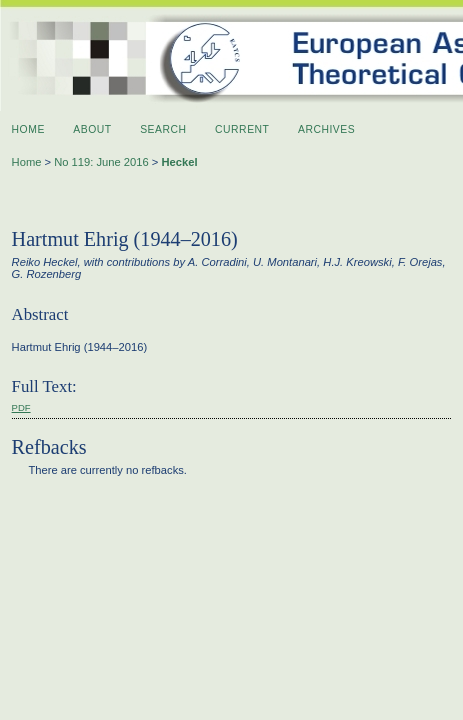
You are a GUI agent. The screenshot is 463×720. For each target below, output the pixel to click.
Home (28, 129)
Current (242, 129)
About (92, 129)
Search (163, 129)
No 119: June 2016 (101, 162)
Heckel (179, 162)
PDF (21, 407)
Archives (326, 129)
